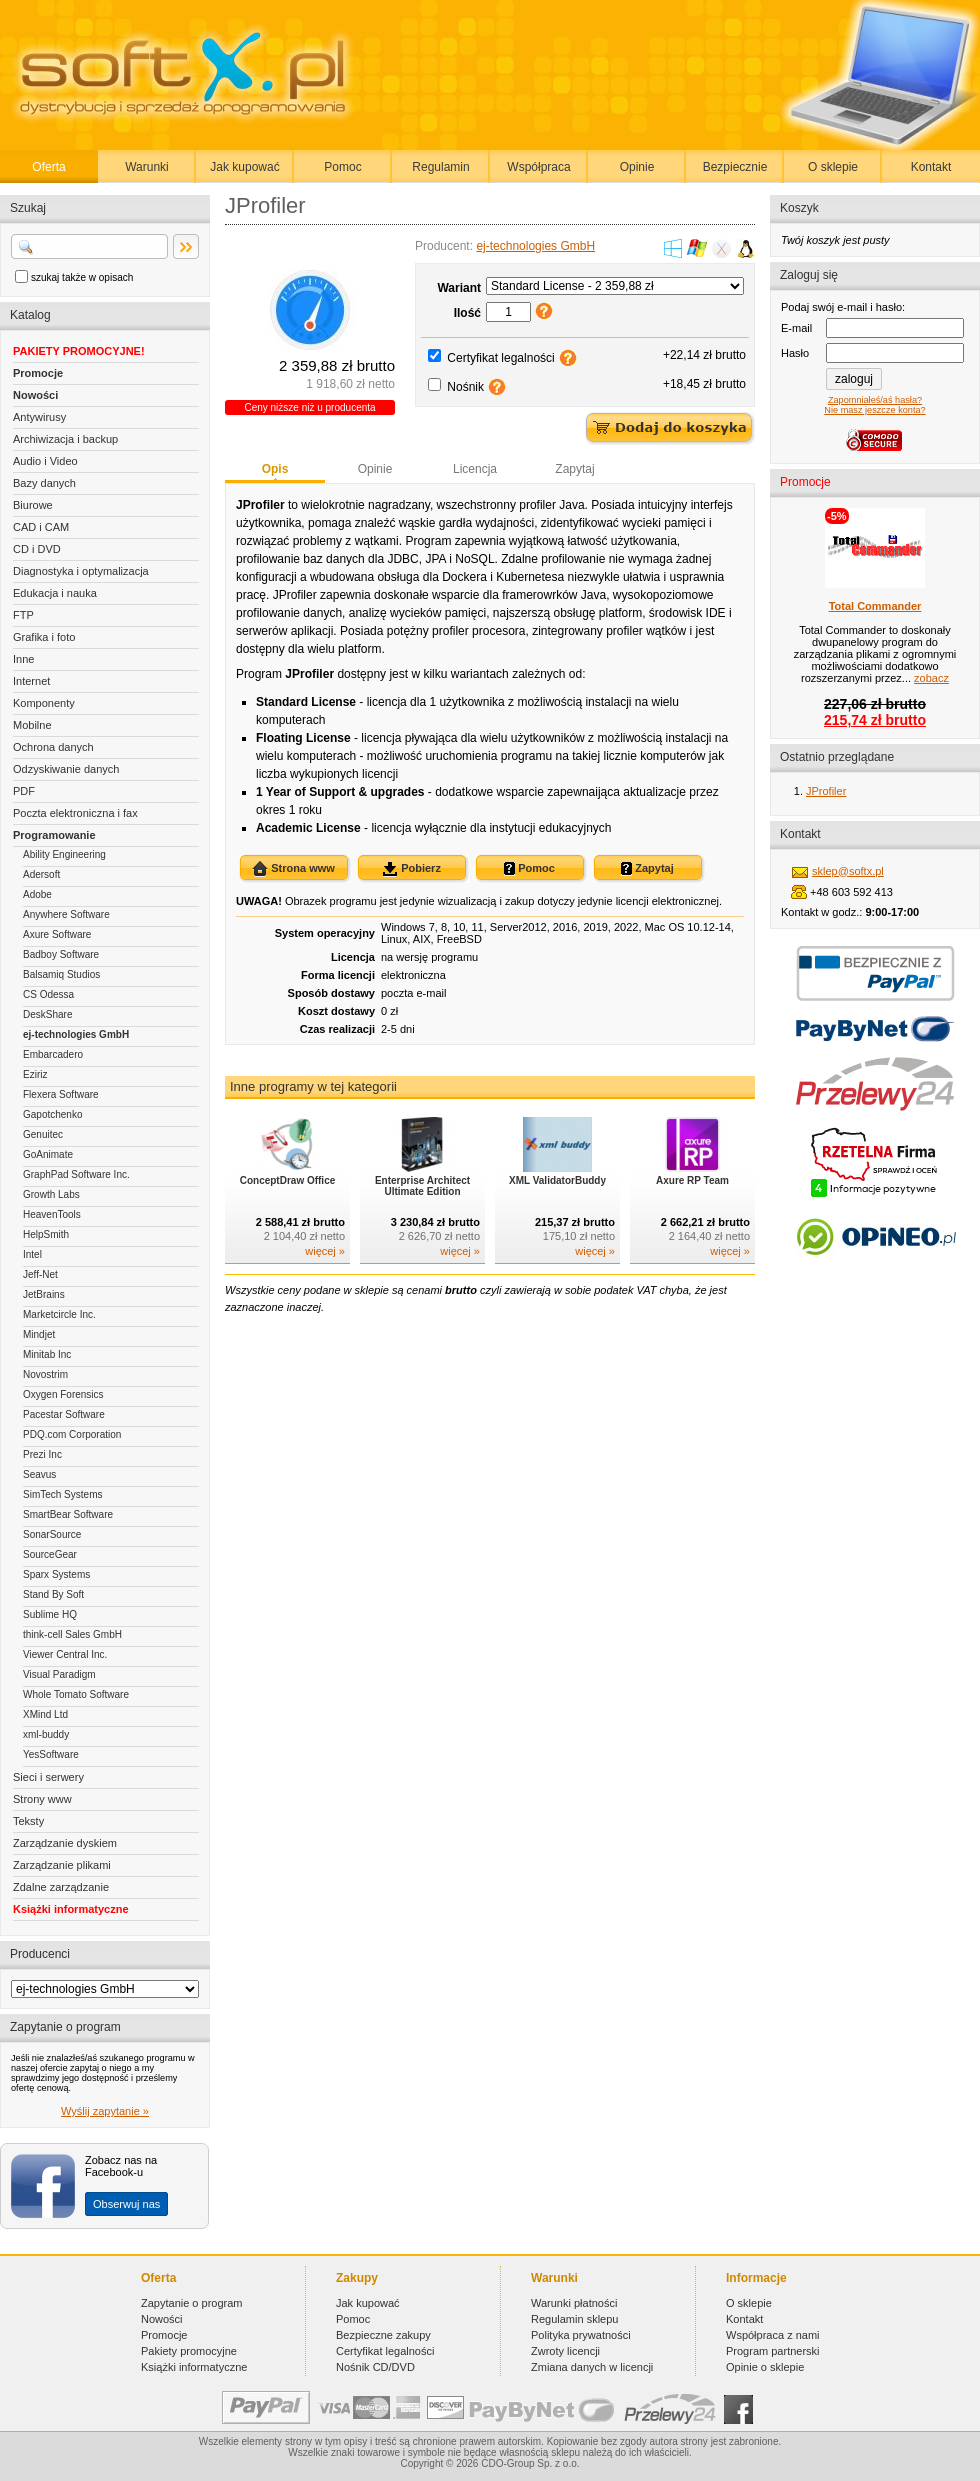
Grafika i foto (44, 637)
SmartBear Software (68, 1514)
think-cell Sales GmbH (72, 1634)
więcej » (325, 1251)
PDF (24, 791)
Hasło (795, 353)
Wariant (459, 288)
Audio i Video (45, 461)
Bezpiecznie (735, 167)
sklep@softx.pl (848, 871)
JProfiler (826, 791)
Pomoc (342, 167)
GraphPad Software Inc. (76, 1174)
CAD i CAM (41, 527)
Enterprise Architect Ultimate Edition (422, 1186)
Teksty (28, 1821)
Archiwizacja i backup (65, 439)
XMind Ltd (45, 1714)
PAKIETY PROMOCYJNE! (79, 351)
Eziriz (35, 1074)
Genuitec (43, 1134)
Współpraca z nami (773, 2335)
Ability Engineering (64, 854)
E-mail (796, 328)
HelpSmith (46, 1234)
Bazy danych (44, 483)
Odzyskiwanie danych (66, 769)
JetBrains (44, 1294)
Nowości (35, 395)
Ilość (467, 313)
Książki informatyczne (71, 1909)
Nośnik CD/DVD (375, 2367)
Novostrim (45, 1374)
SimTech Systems (62, 1494)
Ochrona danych (53, 747)
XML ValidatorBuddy (557, 1180)
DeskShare (47, 1014)
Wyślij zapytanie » (105, 2111)
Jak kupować (244, 167)
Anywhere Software (66, 914)
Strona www (293, 869)
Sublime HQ (50, 1614)
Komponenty (44, 703)
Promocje (38, 373)
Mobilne (32, 725)
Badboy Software (61, 954)
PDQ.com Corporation (72, 1434)
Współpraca (538, 167)
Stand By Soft (53, 1594)
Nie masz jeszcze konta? (874, 410)
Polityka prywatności (581, 2335)
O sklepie (833, 167)
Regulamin (440, 167)
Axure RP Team (692, 1180)
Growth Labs (51, 1194)
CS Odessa (48, 994)
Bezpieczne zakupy (383, 2335)
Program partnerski (773, 2351)
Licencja (475, 469)
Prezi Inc (42, 1454)
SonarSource (52, 1534)
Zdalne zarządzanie (61, 1887)
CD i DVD (37, 549)
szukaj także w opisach (82, 277)
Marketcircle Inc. (59, 1314)
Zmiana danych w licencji (592, 2367)
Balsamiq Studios (61, 974)
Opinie (637, 167)
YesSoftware (51, 1754)
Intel (32, 1254)
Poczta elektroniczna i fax (75, 813)
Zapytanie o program (192, 2303)
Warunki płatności (574, 2303)
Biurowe (33, 505)
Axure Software (57, 934)
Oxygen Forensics (63, 1394)
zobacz (931, 678)
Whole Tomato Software (76, 1694)
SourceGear (50, 1554)
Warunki (147, 167)
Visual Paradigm (59, 1674)
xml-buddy (46, 1734)
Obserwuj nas (126, 2204)
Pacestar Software (64, 1414)
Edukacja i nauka (55, 593)
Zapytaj (574, 469)
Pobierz (411, 869)
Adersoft (41, 874)
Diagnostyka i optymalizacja (81, 571)
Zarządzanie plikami (62, 1865)
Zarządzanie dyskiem (65, 1843)
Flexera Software (61, 1094)
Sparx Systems (56, 1574)
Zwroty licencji (565, 2351)
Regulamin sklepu (574, 2319)
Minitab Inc (47, 1354)
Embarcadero (53, 1054)
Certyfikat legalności (500, 358)
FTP (23, 615)
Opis (275, 469)
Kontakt (931, 167)
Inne (23, 659)
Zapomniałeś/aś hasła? (875, 400)
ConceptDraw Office (288, 1180)
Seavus (39, 1474)
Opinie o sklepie (765, 2367)
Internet (31, 681)
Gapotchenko (53, 1114)
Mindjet (39, 1334)
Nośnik (465, 387)
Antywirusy (39, 417)
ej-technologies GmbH (76, 1034)
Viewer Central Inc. (65, 1654)
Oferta (48, 167)
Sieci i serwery (48, 1777)
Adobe (37, 894)
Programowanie (54, 835)
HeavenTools (52, 1214)
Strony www (42, 1799)
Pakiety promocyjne (189, 2351)
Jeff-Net (40, 1274)
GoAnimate (48, 1154)
